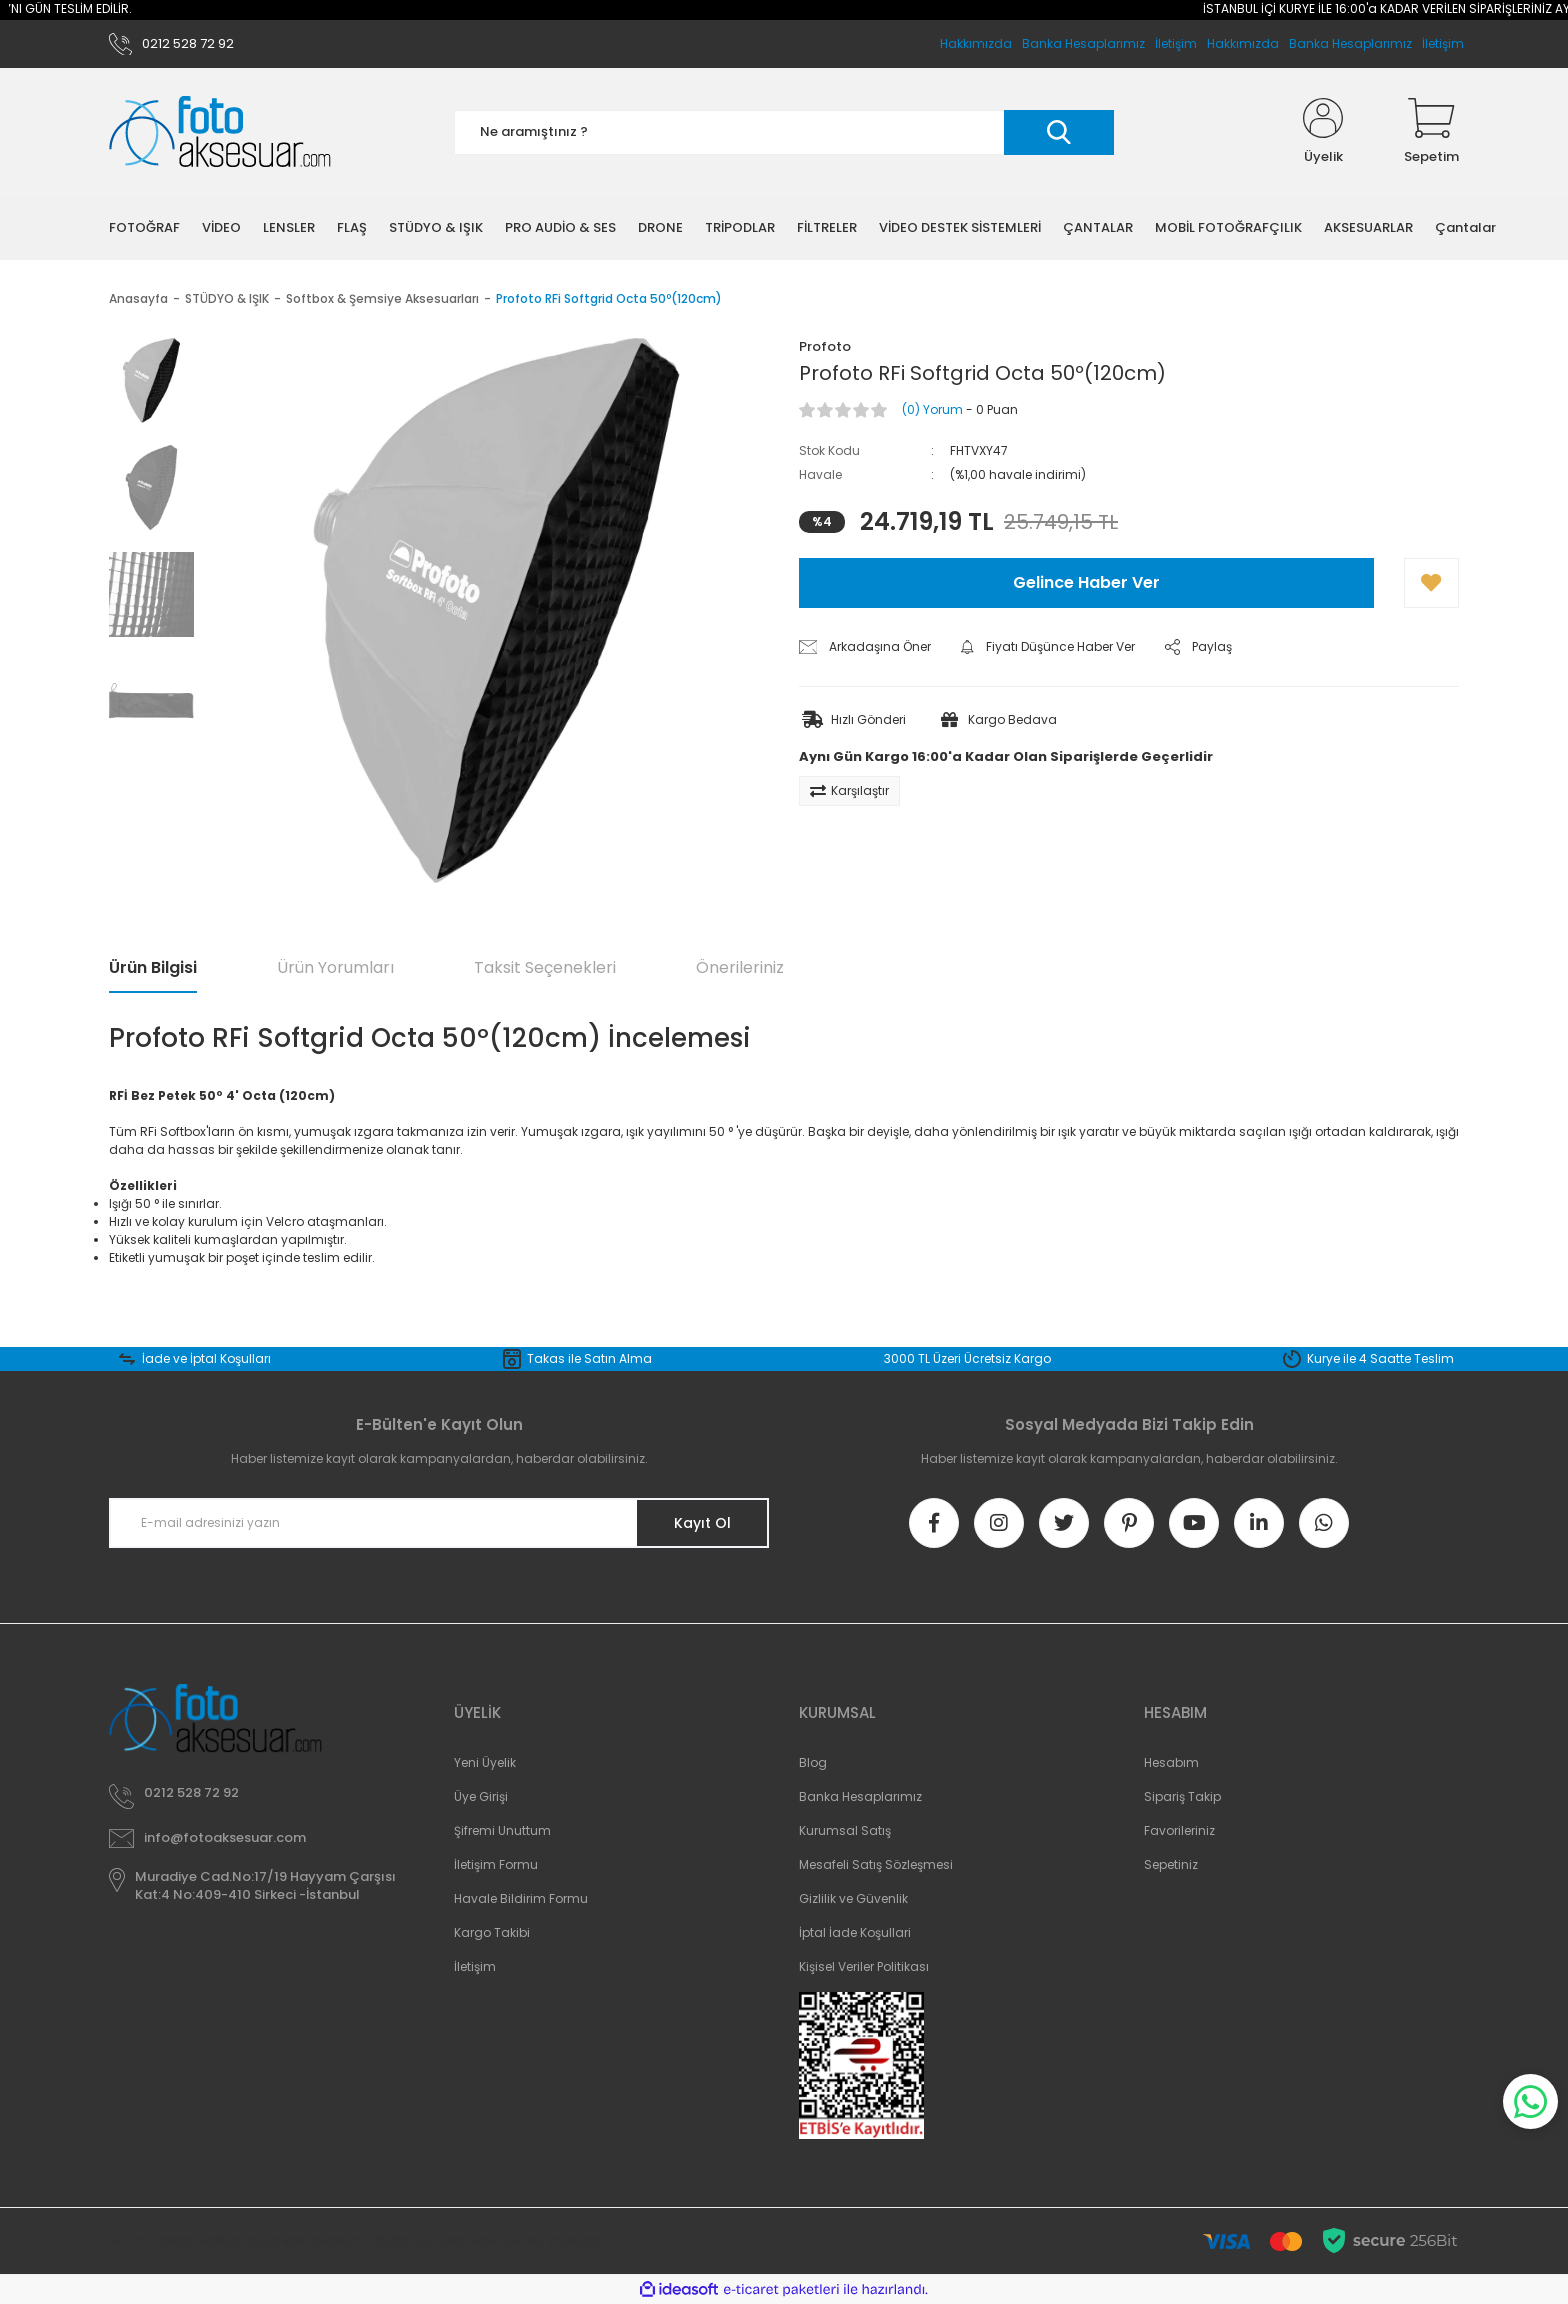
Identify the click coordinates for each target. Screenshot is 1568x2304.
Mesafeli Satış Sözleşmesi (876, 1864)
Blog (813, 1762)
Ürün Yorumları (335, 967)
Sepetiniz (1171, 1864)
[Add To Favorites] (1431, 583)
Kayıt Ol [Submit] (702, 1523)
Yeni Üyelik (485, 1762)
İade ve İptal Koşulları (206, 1358)
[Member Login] (1323, 132)
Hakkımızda (1243, 43)
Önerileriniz (740, 967)
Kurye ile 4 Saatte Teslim (1380, 1358)
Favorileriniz (1179, 1830)
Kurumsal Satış (845, 1830)
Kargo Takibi (492, 1932)
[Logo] (220, 132)
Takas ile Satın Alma (589, 1358)
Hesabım (1171, 1762)
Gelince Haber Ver (1086, 582)
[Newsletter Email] (439, 1523)
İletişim (1443, 43)
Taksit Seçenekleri (545, 967)
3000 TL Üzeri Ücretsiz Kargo (967, 1358)
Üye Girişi (481, 1796)
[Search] (784, 132)
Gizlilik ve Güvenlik (853, 1898)
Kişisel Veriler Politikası (864, 1966)
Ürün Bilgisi (153, 967)
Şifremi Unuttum (502, 1830)
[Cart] (1431, 132)
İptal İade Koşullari (855, 1932)
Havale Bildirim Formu (521, 1898)
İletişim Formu (496, 1864)
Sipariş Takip (1182, 1796)
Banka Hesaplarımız (1350, 43)
